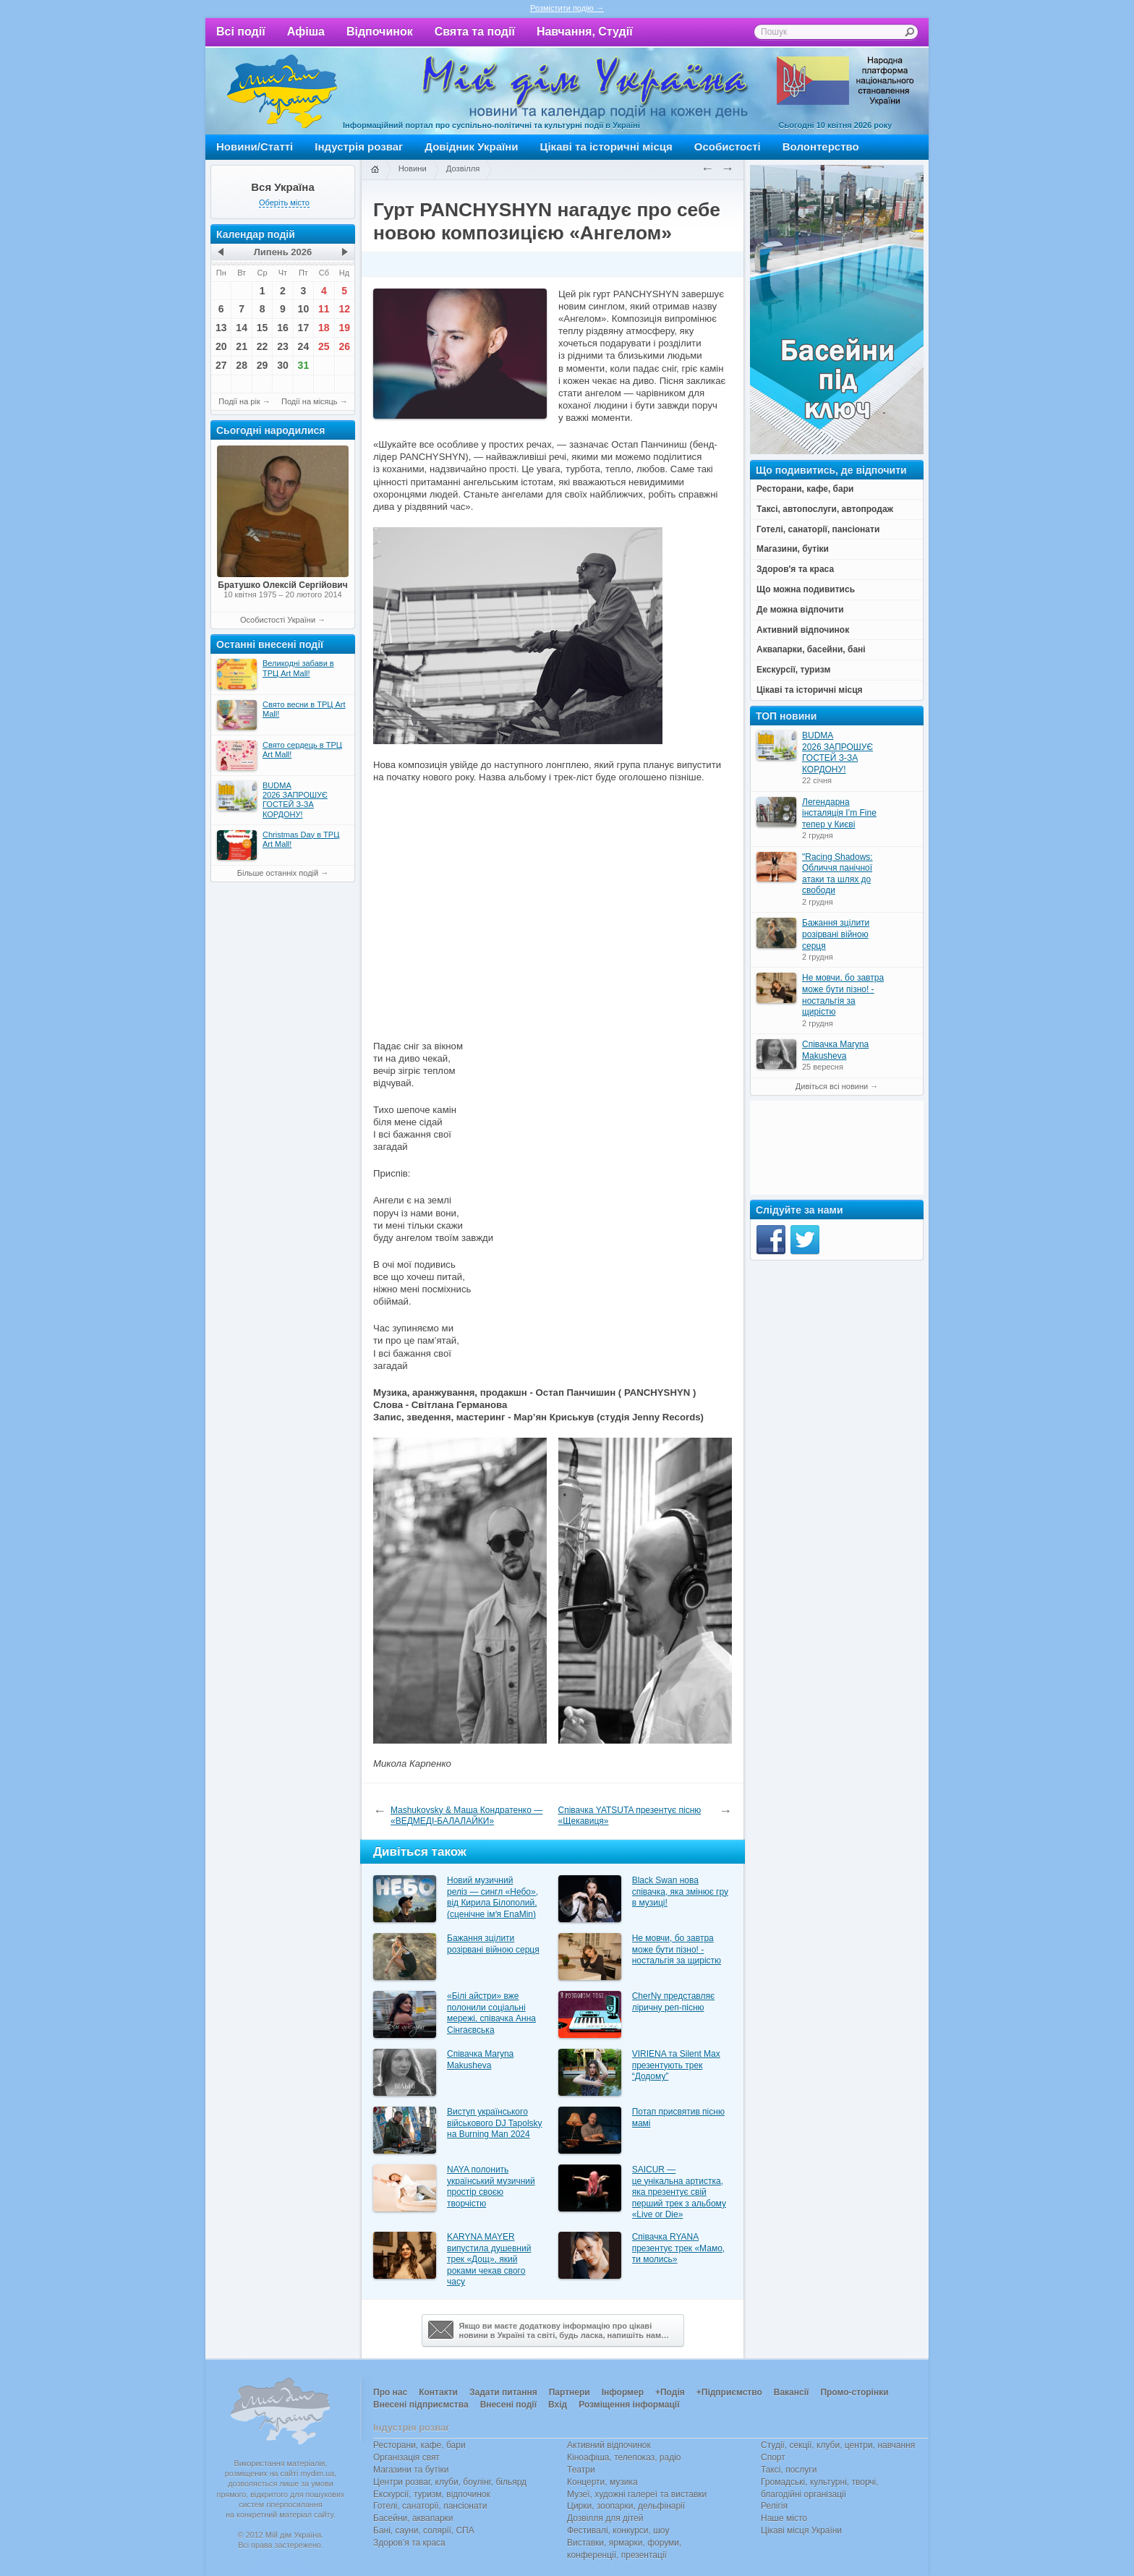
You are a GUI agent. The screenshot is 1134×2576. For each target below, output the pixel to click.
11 (324, 309)
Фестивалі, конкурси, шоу (618, 2530)
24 (304, 346)
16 (283, 327)
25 (324, 346)
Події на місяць (309, 401)
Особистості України (277, 619)
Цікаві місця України (801, 2530)
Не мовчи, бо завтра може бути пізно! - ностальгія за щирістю (676, 1949)
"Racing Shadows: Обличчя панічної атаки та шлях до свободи (837, 874)
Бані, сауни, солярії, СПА (423, 2530)
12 (344, 309)
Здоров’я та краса (409, 2543)
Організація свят (406, 2457)
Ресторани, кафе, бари (419, 2445)
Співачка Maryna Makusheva (480, 2059)
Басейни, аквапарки (413, 2518)
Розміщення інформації (629, 2405)
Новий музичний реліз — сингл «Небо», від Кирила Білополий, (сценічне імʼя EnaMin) (492, 1897)
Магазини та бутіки (410, 2470)
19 (344, 327)
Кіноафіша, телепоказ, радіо (624, 2457)
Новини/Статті (254, 146)
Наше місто (784, 2518)
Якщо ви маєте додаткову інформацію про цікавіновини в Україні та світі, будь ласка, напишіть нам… (549, 2330)
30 (283, 365)
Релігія (774, 2506)
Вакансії (791, 2392)
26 (344, 346)
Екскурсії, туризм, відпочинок (431, 2494)
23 (283, 346)
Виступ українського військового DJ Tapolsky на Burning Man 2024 (494, 2123)
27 (221, 365)
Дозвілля (463, 168)
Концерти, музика (602, 2482)
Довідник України (471, 146)
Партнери (569, 2392)
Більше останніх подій (277, 873)
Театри (581, 2470)
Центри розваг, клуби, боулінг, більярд (449, 2482)
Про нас (390, 2392)
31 (304, 365)
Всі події (240, 31)
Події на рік (239, 401)
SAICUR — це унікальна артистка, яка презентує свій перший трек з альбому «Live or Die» (679, 2192)
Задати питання (503, 2392)
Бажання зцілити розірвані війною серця (493, 1944)
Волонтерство (821, 146)
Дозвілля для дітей (605, 2518)
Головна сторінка (374, 170)
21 (241, 346)
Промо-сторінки (854, 2392)
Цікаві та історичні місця (606, 146)
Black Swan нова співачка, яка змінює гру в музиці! (680, 1891)
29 (262, 365)
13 (221, 327)
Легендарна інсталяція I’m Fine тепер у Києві (839, 813)
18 (324, 327)
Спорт (773, 2457)
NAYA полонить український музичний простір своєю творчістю (491, 2187)
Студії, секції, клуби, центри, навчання (838, 2445)
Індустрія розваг (359, 146)
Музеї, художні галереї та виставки (637, 2494)
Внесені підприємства (421, 2405)
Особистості (727, 146)
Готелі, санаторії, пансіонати (430, 2506)
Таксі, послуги (789, 2470)
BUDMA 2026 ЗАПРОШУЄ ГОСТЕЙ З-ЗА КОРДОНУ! (837, 752)
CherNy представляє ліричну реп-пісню (673, 2002)
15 (262, 327)
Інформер (623, 2392)
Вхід (557, 2405)
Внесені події (508, 2405)
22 (262, 346)
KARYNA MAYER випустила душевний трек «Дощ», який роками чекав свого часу (489, 2259)
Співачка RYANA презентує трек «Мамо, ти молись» (678, 2248)
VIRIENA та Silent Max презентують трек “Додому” (676, 2065)
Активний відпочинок (609, 2445)
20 (221, 346)
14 (241, 327)
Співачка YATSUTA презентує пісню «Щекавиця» (630, 1816)
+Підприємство (729, 2392)
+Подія (670, 2392)
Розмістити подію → (567, 8)
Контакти (438, 2392)
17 (304, 327)
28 (241, 365)
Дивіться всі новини (832, 1086)
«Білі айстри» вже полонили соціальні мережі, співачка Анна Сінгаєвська (491, 2013)
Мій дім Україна (282, 91)
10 (304, 309)
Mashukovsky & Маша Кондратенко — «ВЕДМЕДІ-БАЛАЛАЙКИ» (466, 1816)
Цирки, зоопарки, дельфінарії (626, 2506)
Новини (412, 168)
